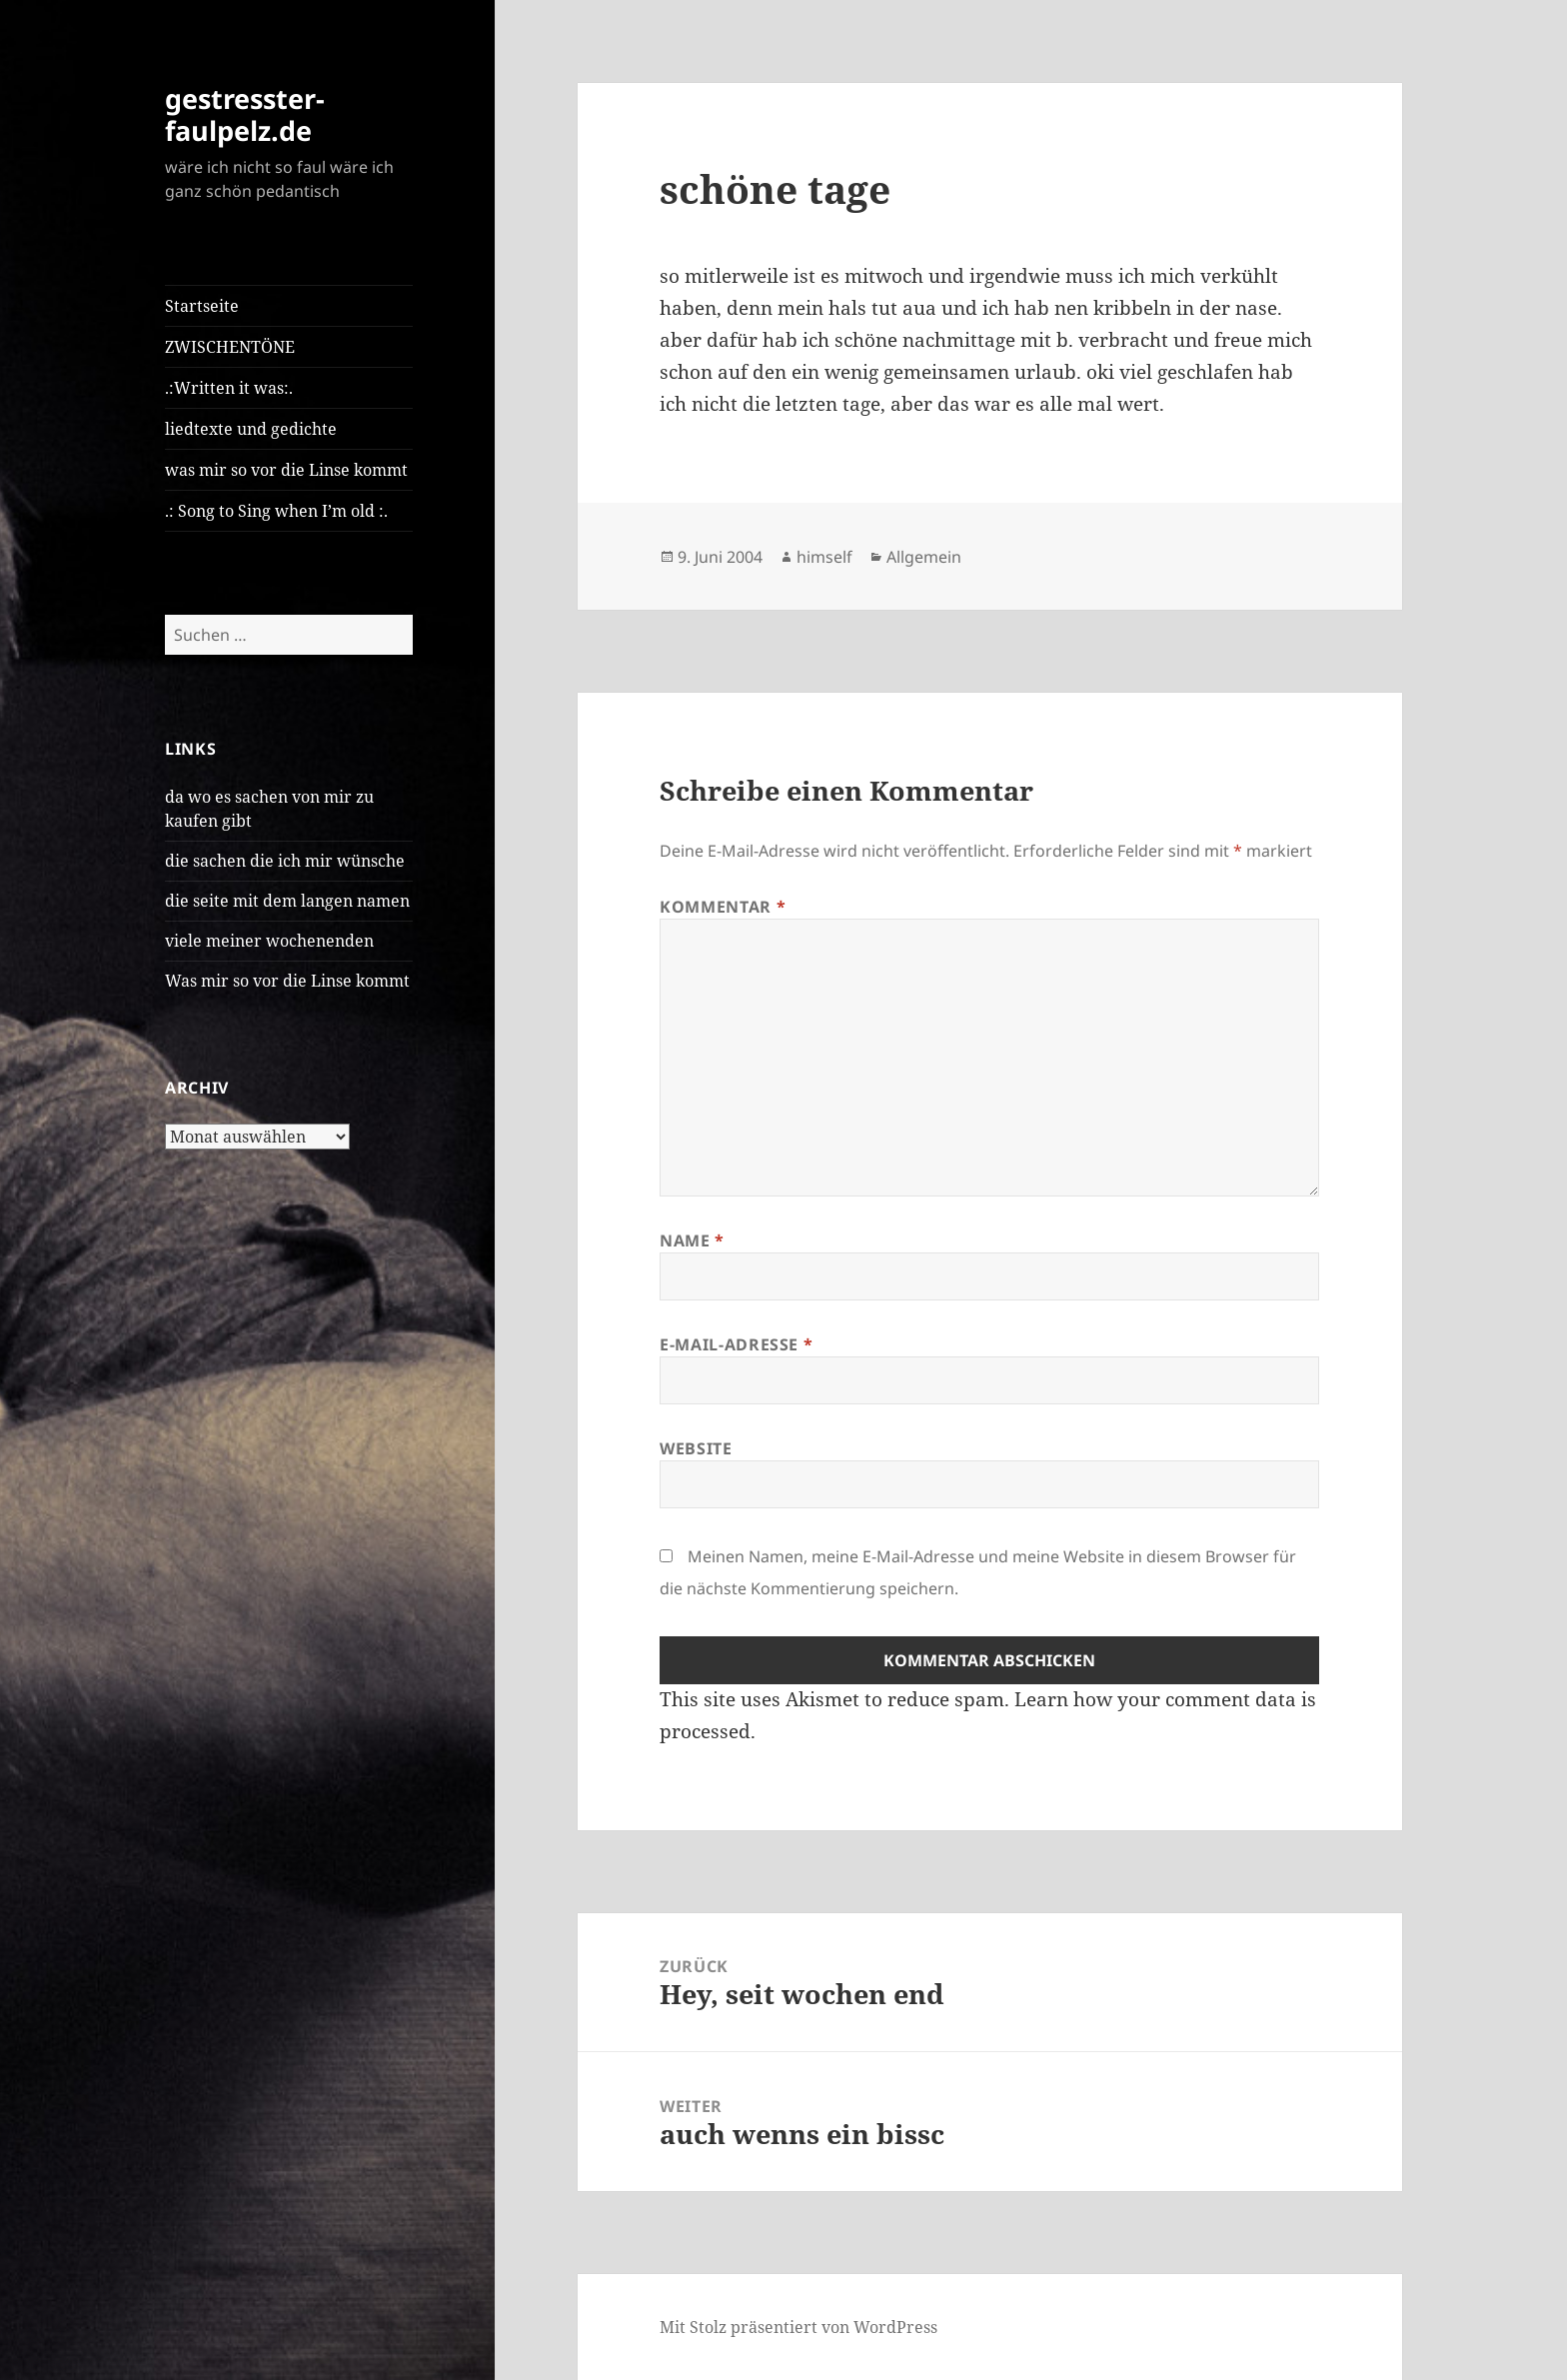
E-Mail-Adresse (736, 1344)
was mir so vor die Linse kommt (286, 470)
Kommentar (722, 907)
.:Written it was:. (229, 388)
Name (692, 1240)
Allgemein (923, 557)
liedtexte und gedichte (251, 429)
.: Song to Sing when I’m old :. (276, 511)
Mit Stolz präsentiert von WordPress (798, 2327)
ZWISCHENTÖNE (230, 347)
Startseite (202, 306)
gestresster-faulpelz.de (245, 114)
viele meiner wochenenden (269, 941)
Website (696, 1448)
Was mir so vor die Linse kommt (287, 981)
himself (824, 557)
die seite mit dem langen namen (287, 901)
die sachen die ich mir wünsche (285, 861)
